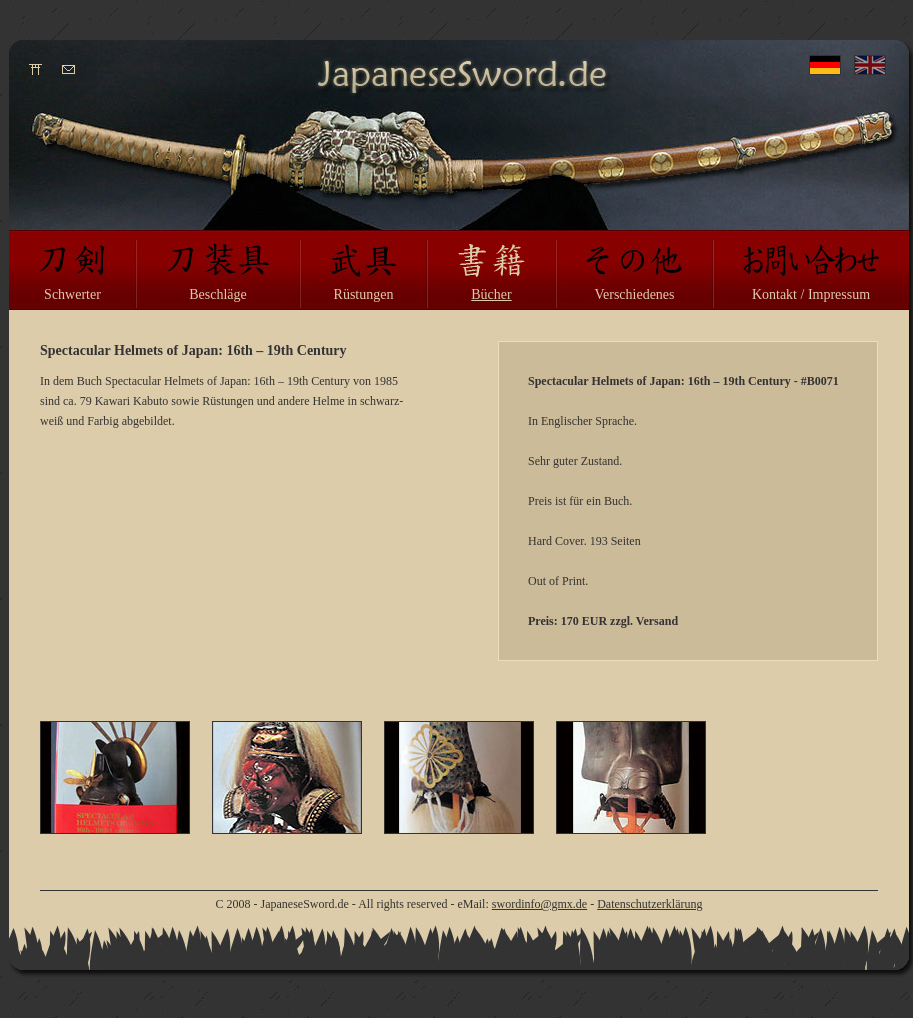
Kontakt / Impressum (811, 294)
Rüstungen (364, 294)
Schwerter (72, 294)
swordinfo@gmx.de (539, 904)
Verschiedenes (634, 294)
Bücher (491, 294)
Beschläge (218, 294)
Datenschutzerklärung (649, 904)
